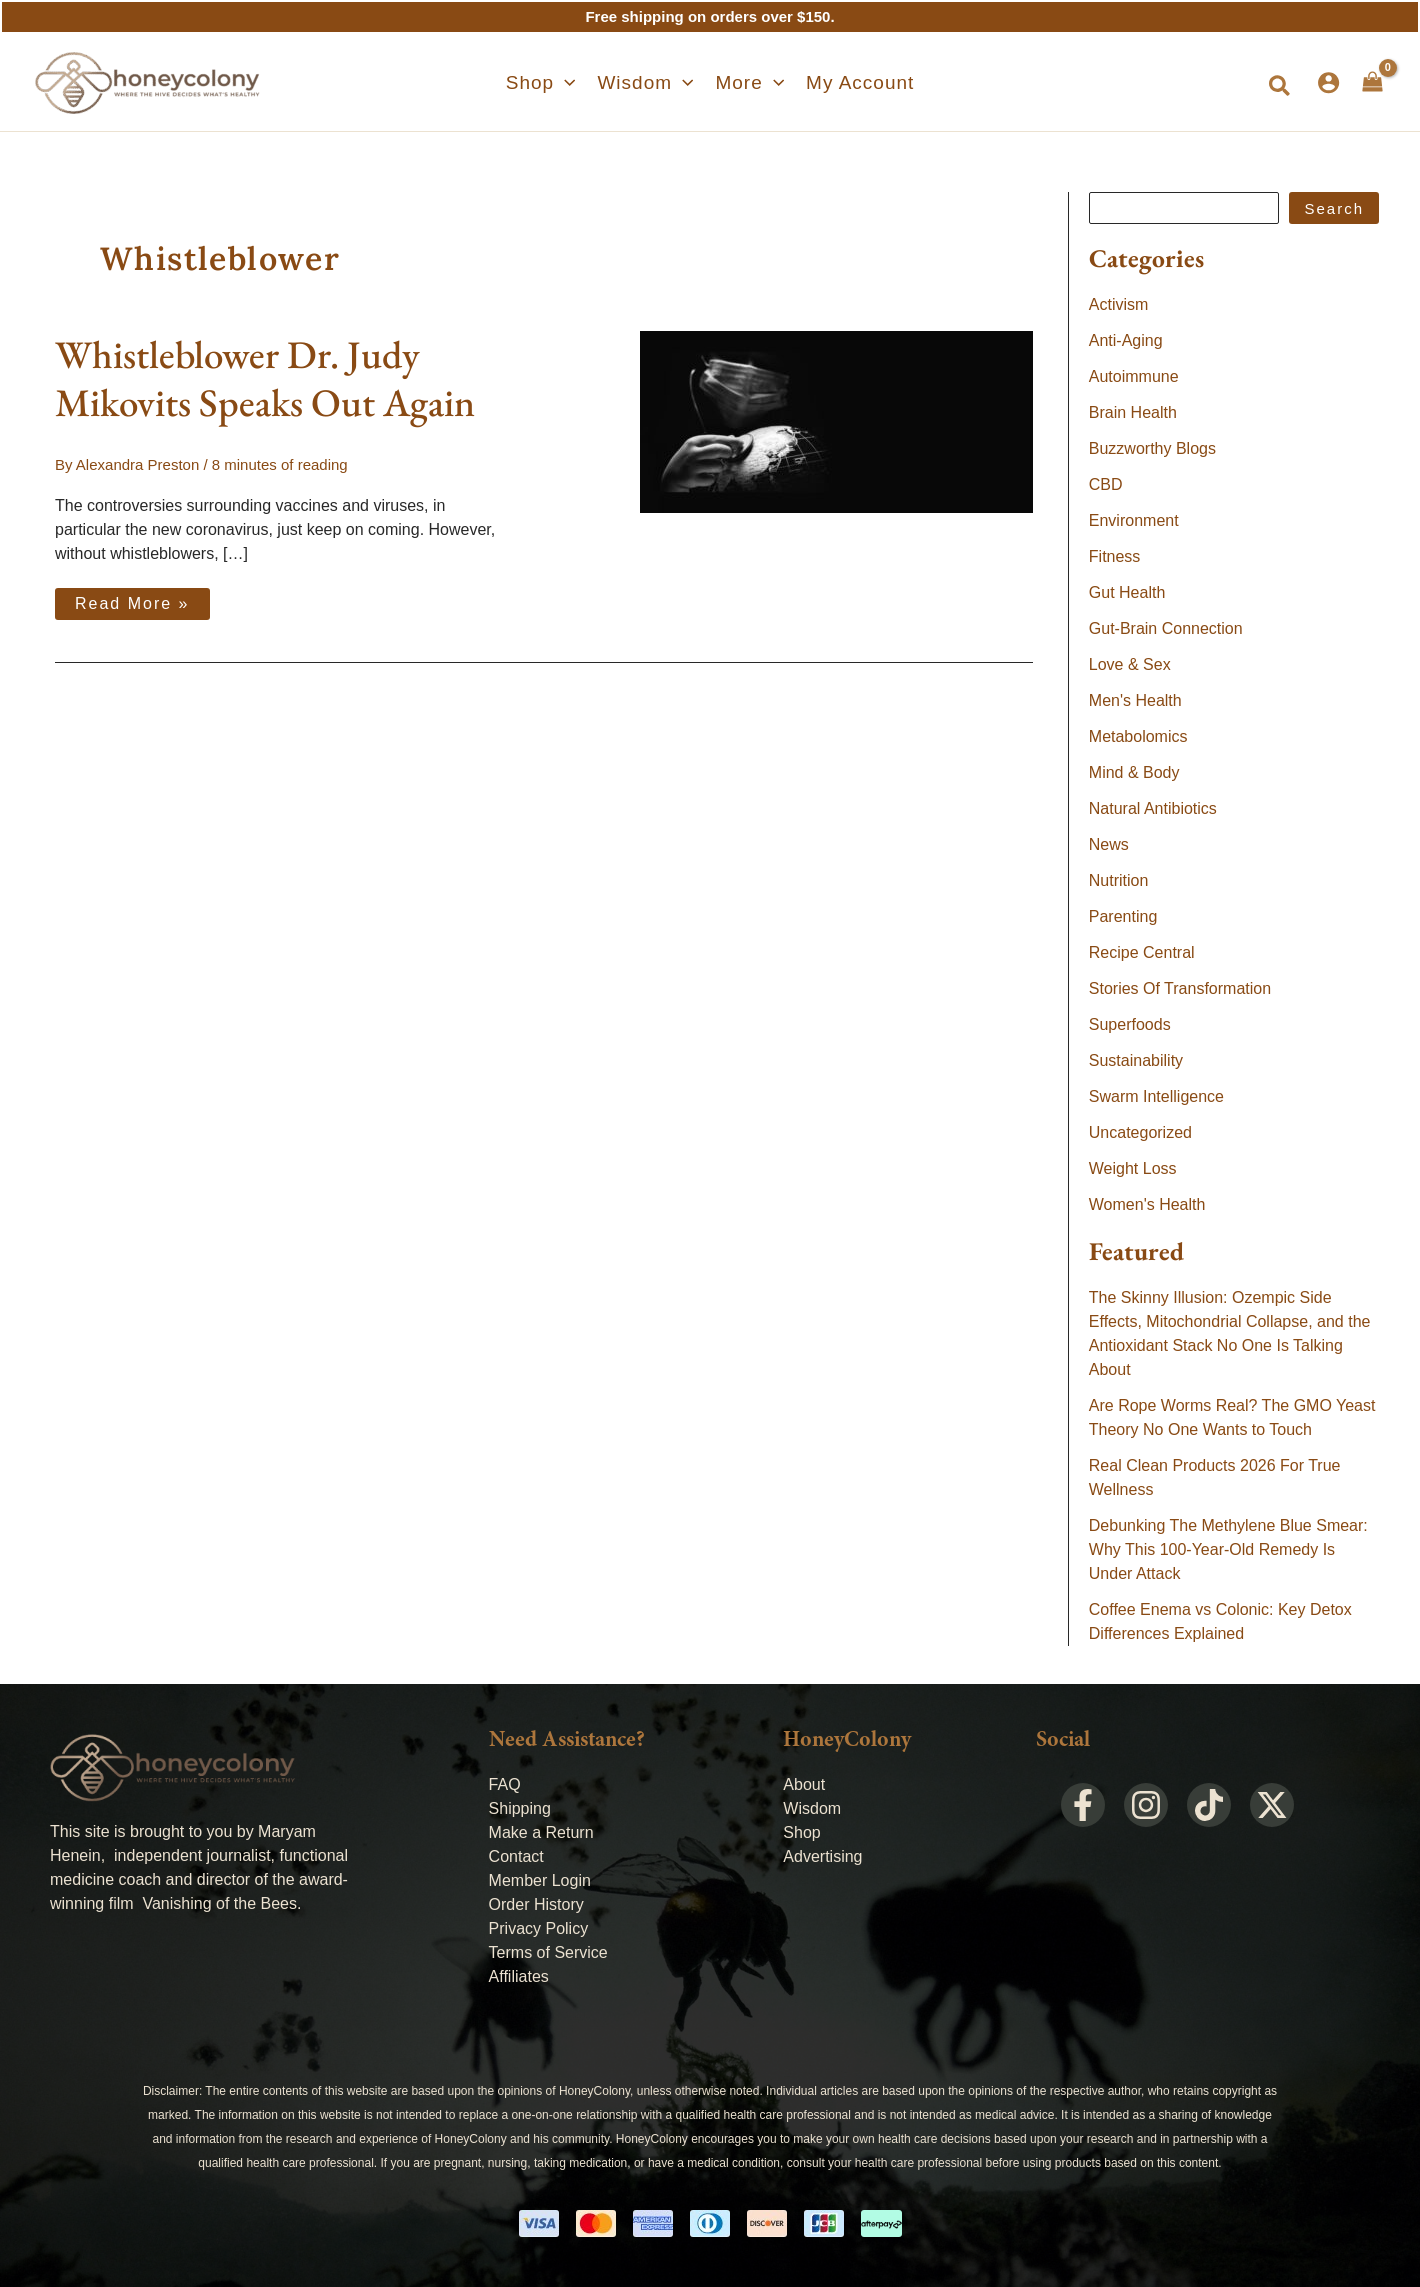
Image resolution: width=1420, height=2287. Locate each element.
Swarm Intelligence (1156, 1096)
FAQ (505, 1784)
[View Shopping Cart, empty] (1372, 82)
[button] (550, 83)
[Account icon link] (1328, 82)
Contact (516, 1856)
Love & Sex (1130, 664)
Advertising (822, 1856)
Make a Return (541, 1832)
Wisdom (812, 1808)
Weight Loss (1133, 1168)
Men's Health (1135, 700)
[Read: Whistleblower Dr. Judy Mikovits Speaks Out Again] (836, 420)
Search (1334, 208)
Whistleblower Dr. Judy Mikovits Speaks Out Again (265, 378)
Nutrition (1119, 880)
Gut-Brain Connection (1166, 628)
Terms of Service (548, 1952)
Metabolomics (1138, 736)
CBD (1106, 484)
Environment (1134, 520)
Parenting (1123, 916)
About (804, 1784)
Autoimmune (1134, 376)
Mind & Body (1134, 772)
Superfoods (1130, 1024)
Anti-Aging (1126, 340)
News (1109, 844)
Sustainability (1136, 1060)
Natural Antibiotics (1153, 808)
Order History (536, 1904)
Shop (801, 1832)
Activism (1119, 304)
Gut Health (1127, 592)
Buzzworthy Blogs (1152, 448)
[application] (573, 83)
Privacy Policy (539, 1928)
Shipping (520, 1808)
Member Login (540, 1880)
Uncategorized (1140, 1132)
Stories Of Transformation (1180, 988)
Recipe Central (1142, 952)
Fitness (1115, 556)
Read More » (137, 600)
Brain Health (1133, 412)
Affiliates (519, 1976)
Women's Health (1147, 1204)
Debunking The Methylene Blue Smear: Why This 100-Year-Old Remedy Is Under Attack (1228, 1549)
